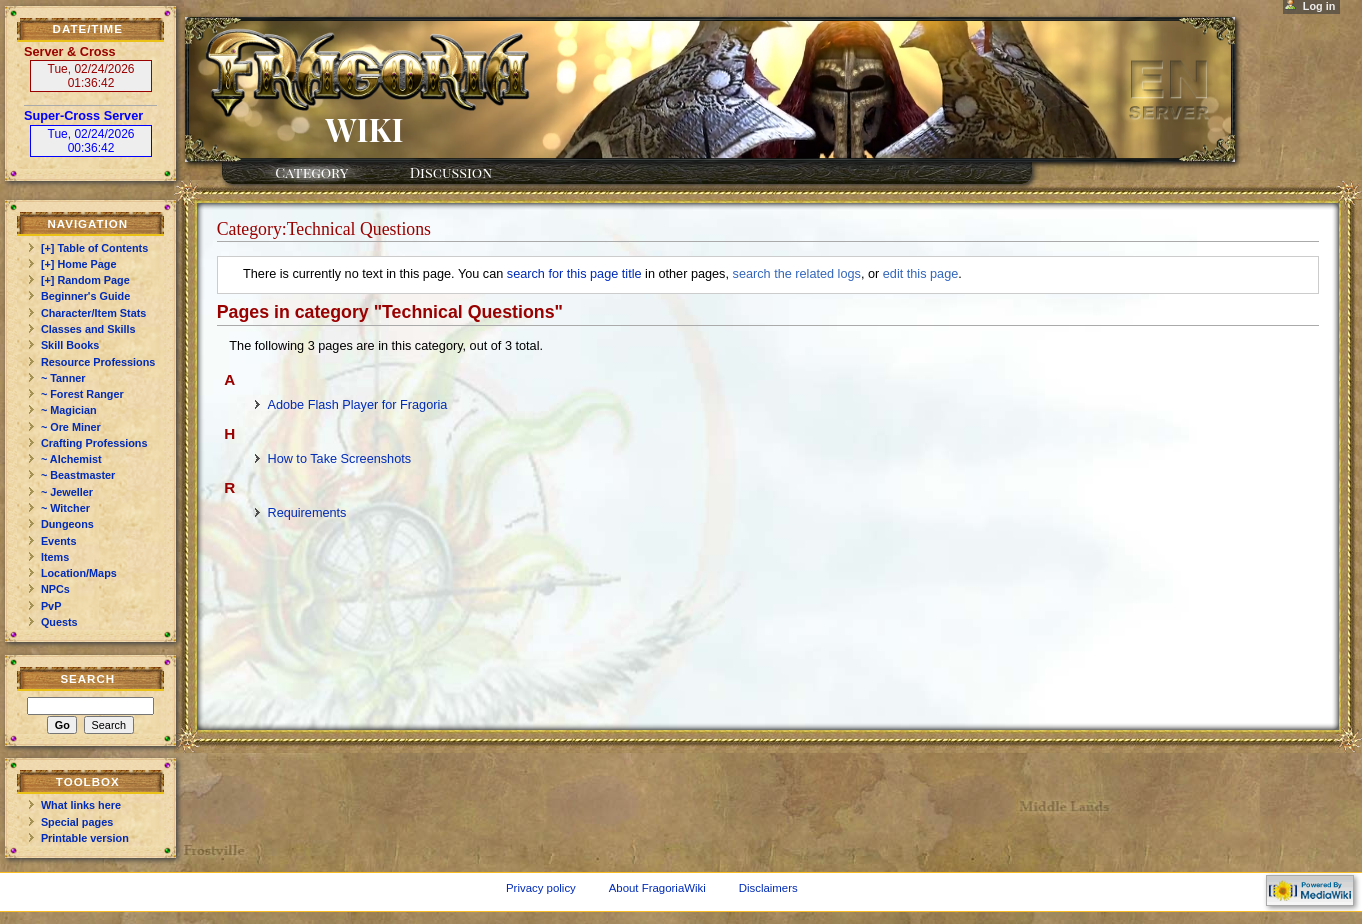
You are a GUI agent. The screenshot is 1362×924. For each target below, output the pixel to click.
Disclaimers (768, 888)
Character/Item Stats (93, 313)
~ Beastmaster (78, 475)
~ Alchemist (71, 459)
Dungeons (67, 524)
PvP (51, 606)
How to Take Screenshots (339, 459)
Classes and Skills (88, 329)
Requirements (306, 513)
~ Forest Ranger (82, 394)
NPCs (55, 589)
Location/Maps (79, 573)
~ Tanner (63, 378)
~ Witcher (65, 508)
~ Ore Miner (71, 427)
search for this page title (574, 274)
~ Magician (69, 410)
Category (311, 172)
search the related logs (797, 274)
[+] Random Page (85, 280)
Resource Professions (98, 362)
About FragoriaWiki (657, 888)
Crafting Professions (94, 443)
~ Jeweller (67, 492)
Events (59, 541)
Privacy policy (541, 888)
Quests (59, 622)
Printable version (85, 838)
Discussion (451, 172)
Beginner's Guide (85, 296)
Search (87, 679)
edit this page (920, 274)
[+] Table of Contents (94, 248)
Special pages (77, 822)
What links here (81, 805)
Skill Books (70, 345)
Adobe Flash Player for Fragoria (357, 405)
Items (55, 557)
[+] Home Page (79, 264)
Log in (1319, 6)
